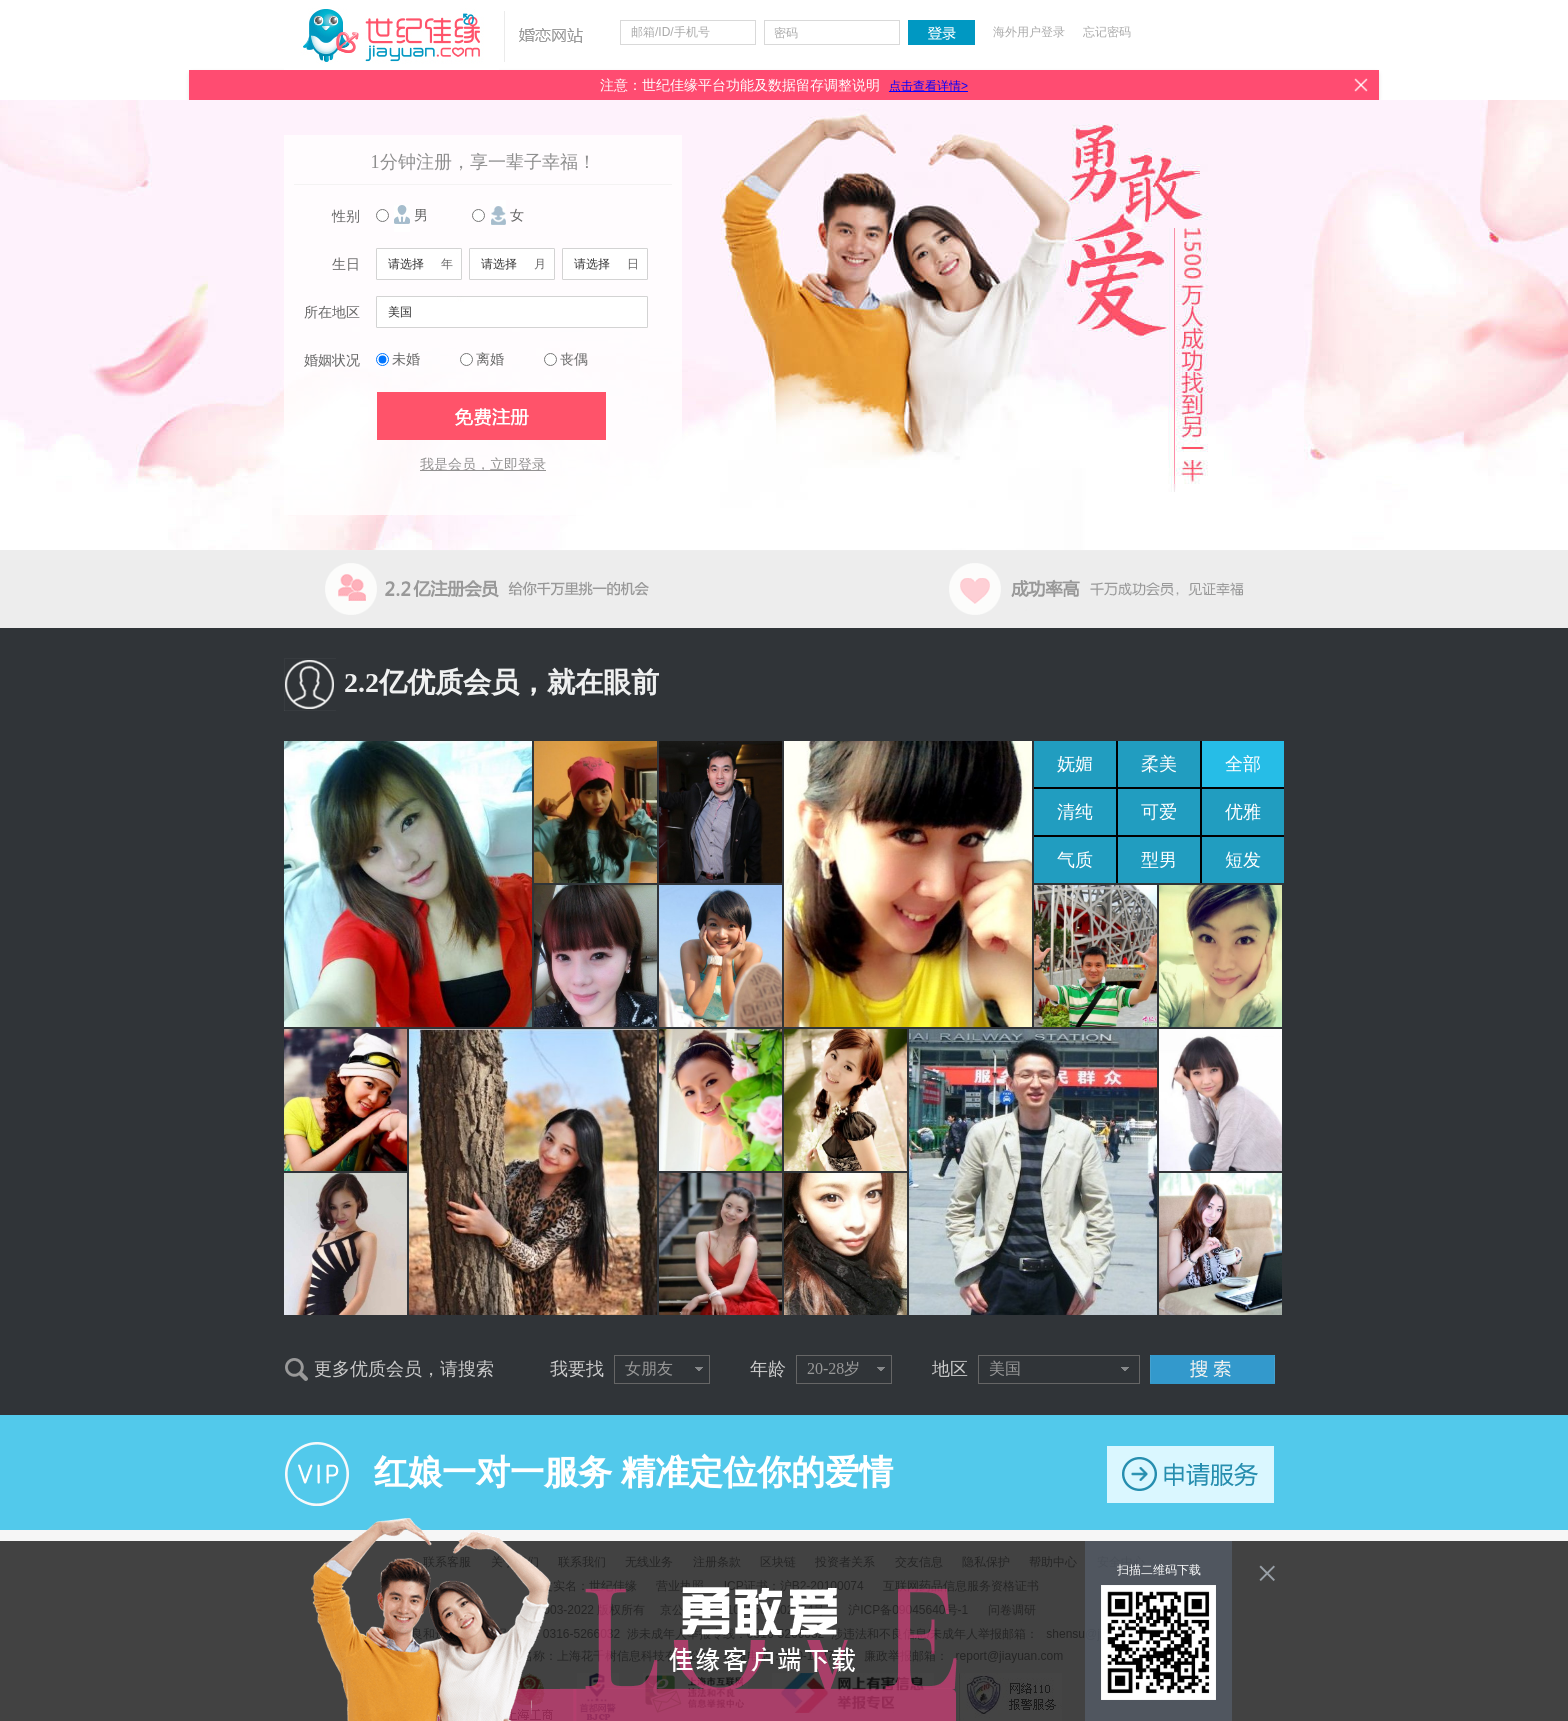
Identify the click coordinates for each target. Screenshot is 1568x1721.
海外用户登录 (1029, 32)
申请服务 (1190, 1474)
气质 (1075, 860)
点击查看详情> (928, 86)
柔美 (1159, 764)
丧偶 (574, 359)
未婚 (406, 359)
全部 (1243, 764)
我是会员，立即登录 (483, 464)
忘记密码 (1107, 32)
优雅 (1243, 812)
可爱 (1159, 812)
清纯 (1075, 812)
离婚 (490, 359)
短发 (1243, 860)
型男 (1159, 860)
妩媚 (1075, 764)
